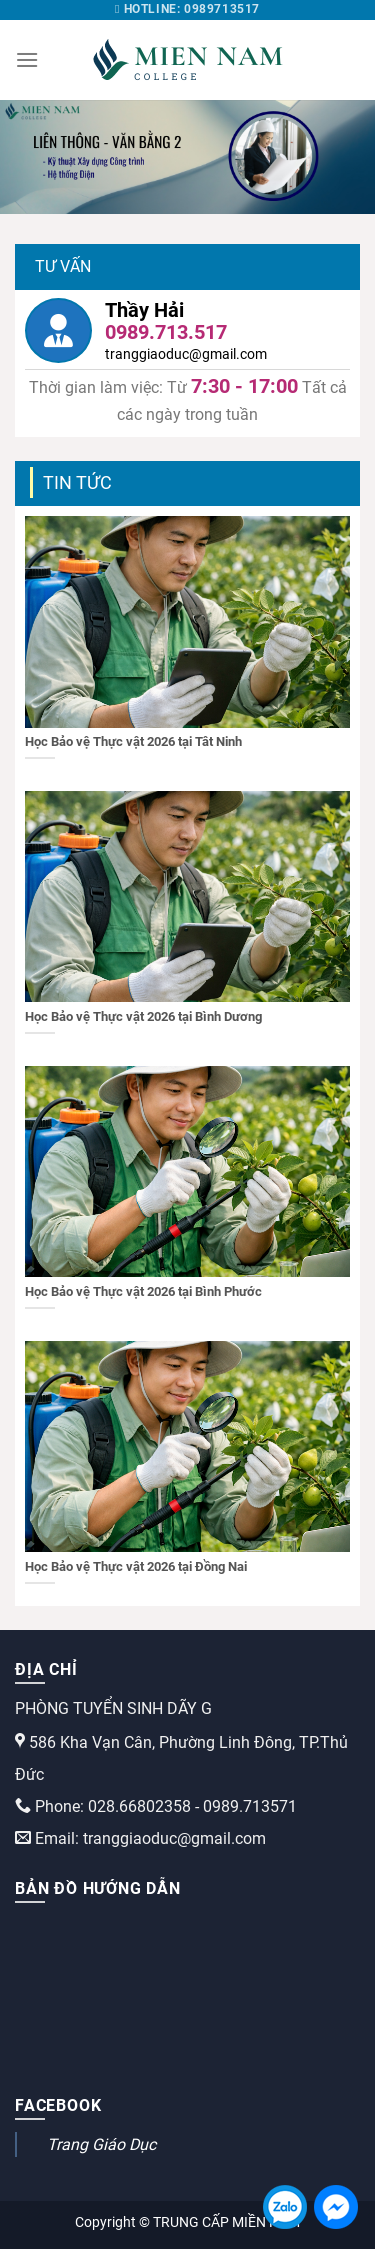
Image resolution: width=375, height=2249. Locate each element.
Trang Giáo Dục (101, 2144)
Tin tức (77, 482)
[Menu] (27, 59)
